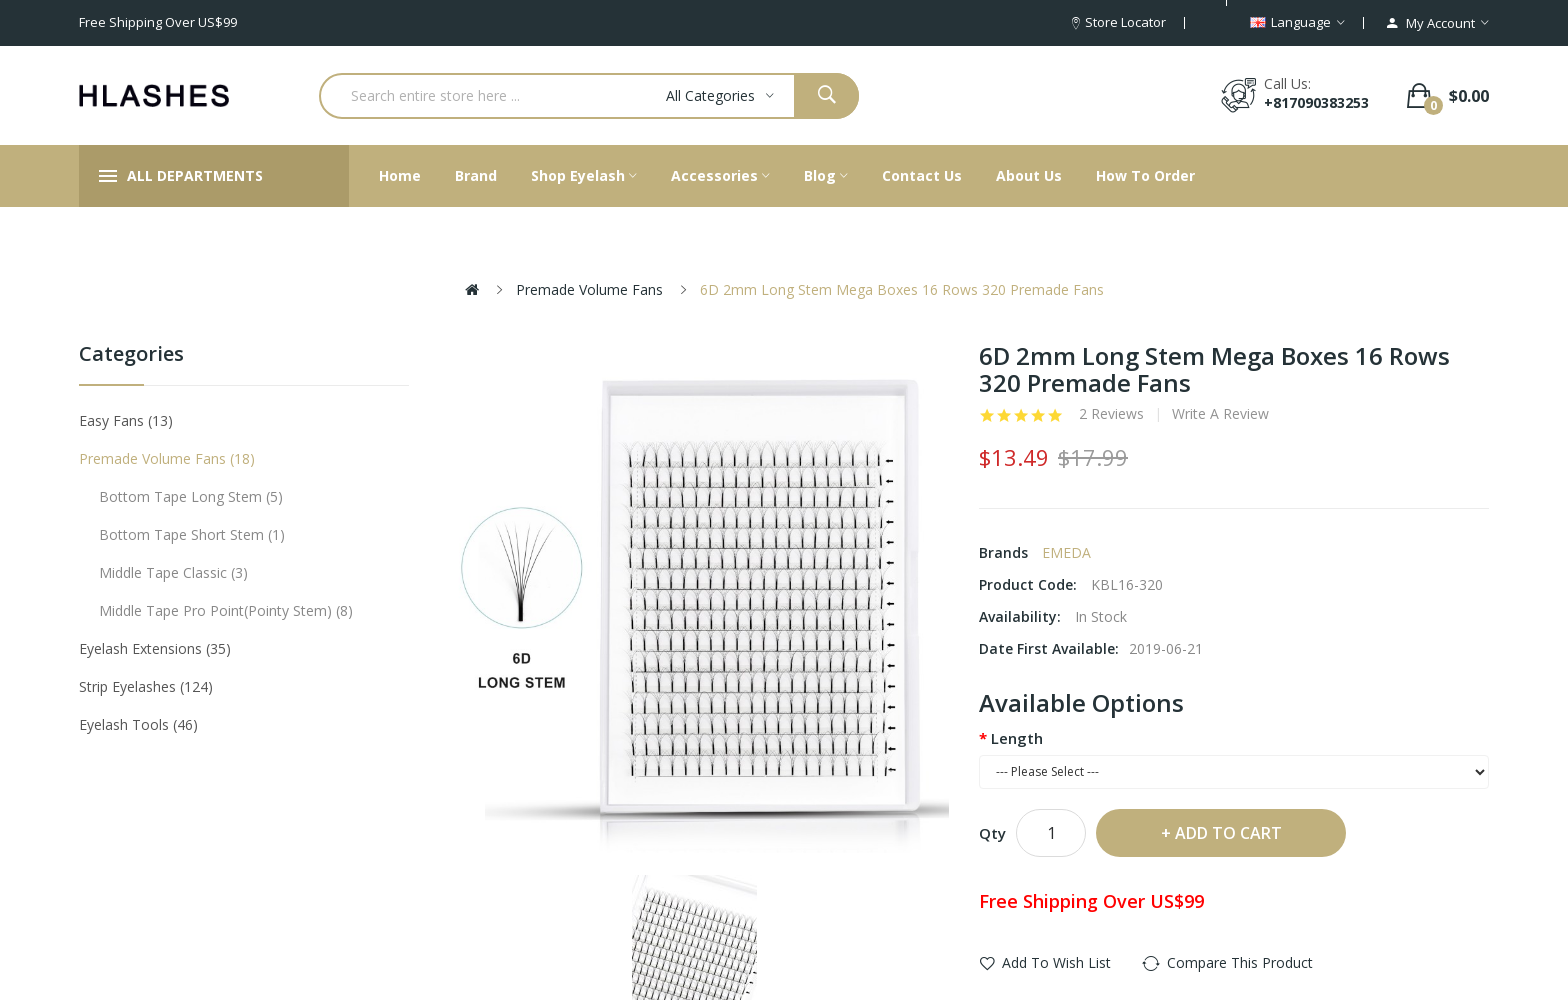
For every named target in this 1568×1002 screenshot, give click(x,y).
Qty (992, 833)
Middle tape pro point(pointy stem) (226, 610)
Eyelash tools (138, 724)
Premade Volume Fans (589, 289)
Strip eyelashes (146, 686)
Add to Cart (1228, 833)
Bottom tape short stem (192, 534)
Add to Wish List (1056, 962)
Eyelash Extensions (155, 648)
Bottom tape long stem (191, 496)
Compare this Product (1240, 962)
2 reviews (1111, 414)
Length (1017, 738)
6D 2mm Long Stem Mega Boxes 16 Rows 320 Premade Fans (902, 289)
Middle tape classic (173, 572)
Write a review (1220, 414)
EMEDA (1066, 552)
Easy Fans (126, 420)
